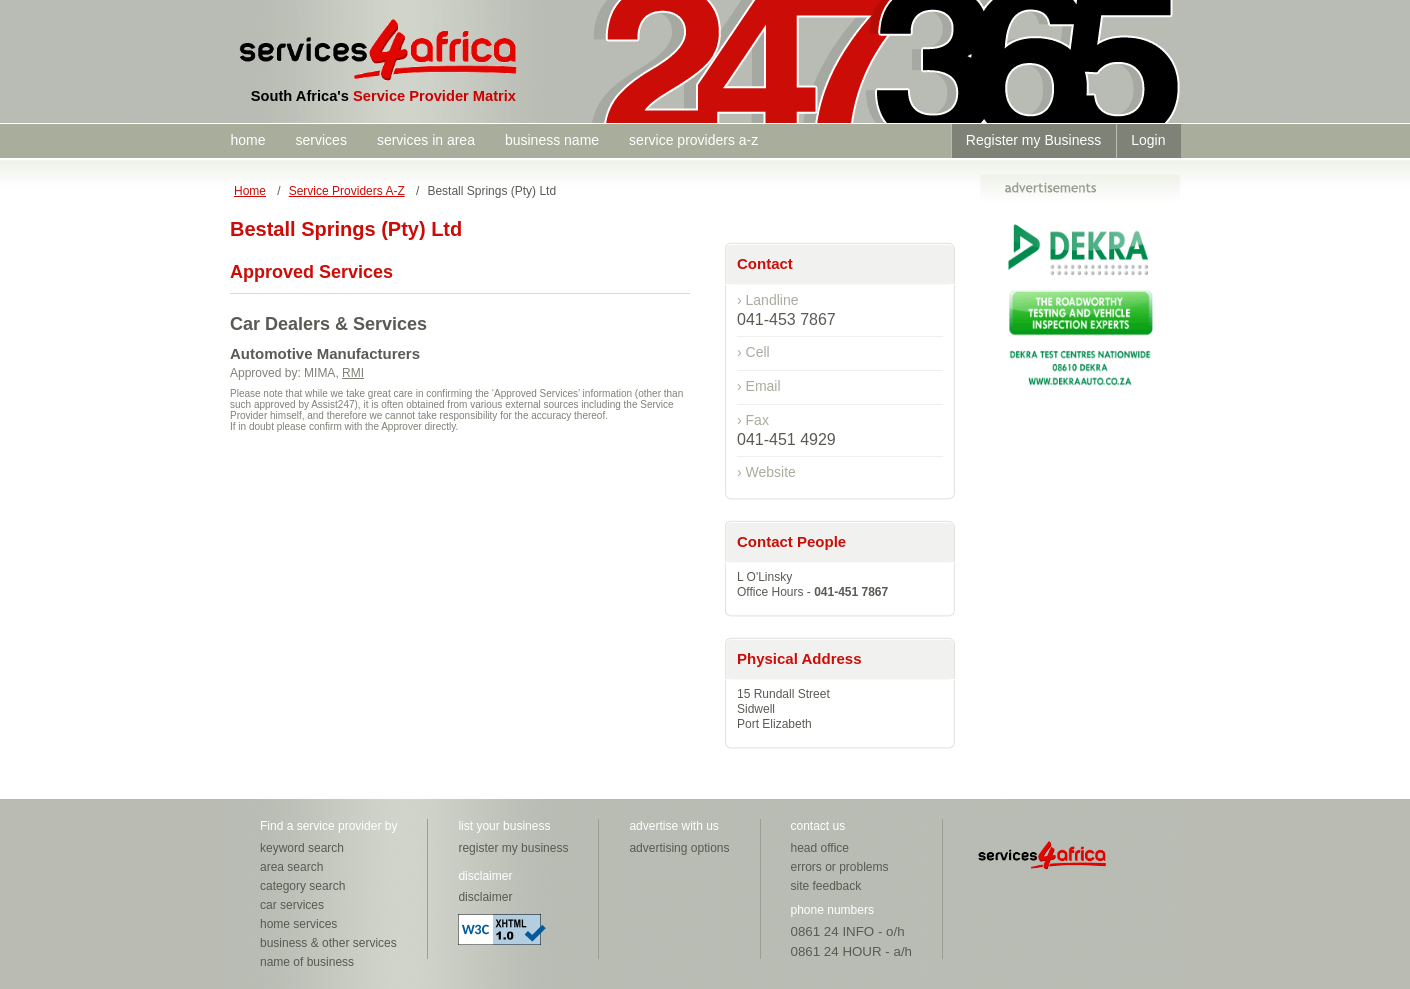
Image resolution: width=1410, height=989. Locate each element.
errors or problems (840, 867)
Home (250, 191)
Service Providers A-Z (347, 191)
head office (820, 848)
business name (552, 140)
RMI (353, 373)
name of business (307, 962)
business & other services (328, 943)
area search (291, 867)
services (321, 140)
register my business (513, 848)
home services (298, 924)
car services (292, 905)
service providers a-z (693, 140)
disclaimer (485, 897)
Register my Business (1033, 140)
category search (302, 886)
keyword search (302, 848)
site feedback (826, 886)
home (248, 140)
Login (1148, 140)
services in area (426, 140)
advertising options (679, 848)
